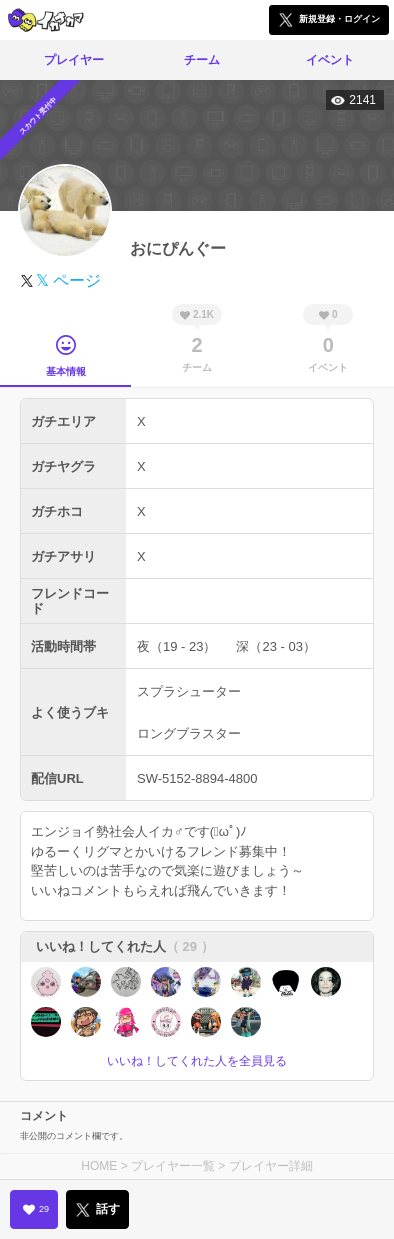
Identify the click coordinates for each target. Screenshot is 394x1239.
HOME (99, 1166)
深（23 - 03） (275, 646)
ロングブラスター (189, 733)
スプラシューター (189, 691)
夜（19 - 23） (176, 646)
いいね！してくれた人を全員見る (197, 1061)
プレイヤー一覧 (173, 1166)
